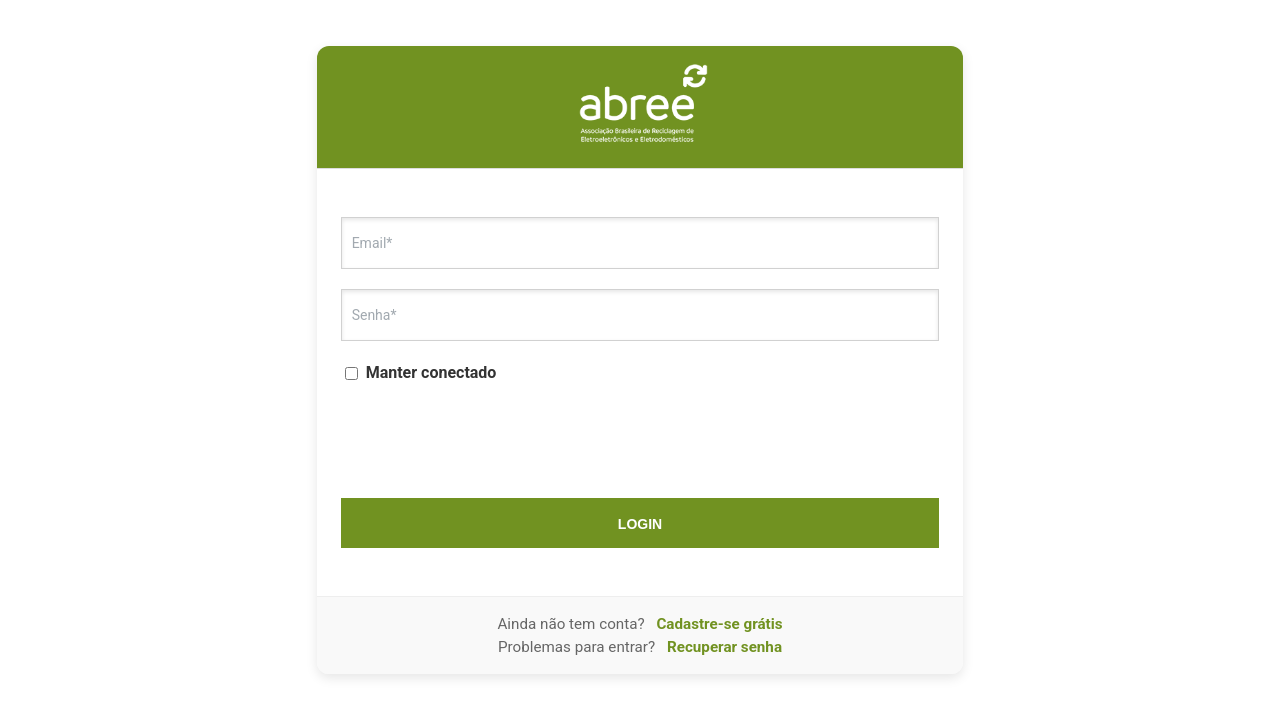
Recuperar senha (724, 647)
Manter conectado (421, 372)
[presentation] (640, 434)
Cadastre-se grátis (719, 624)
